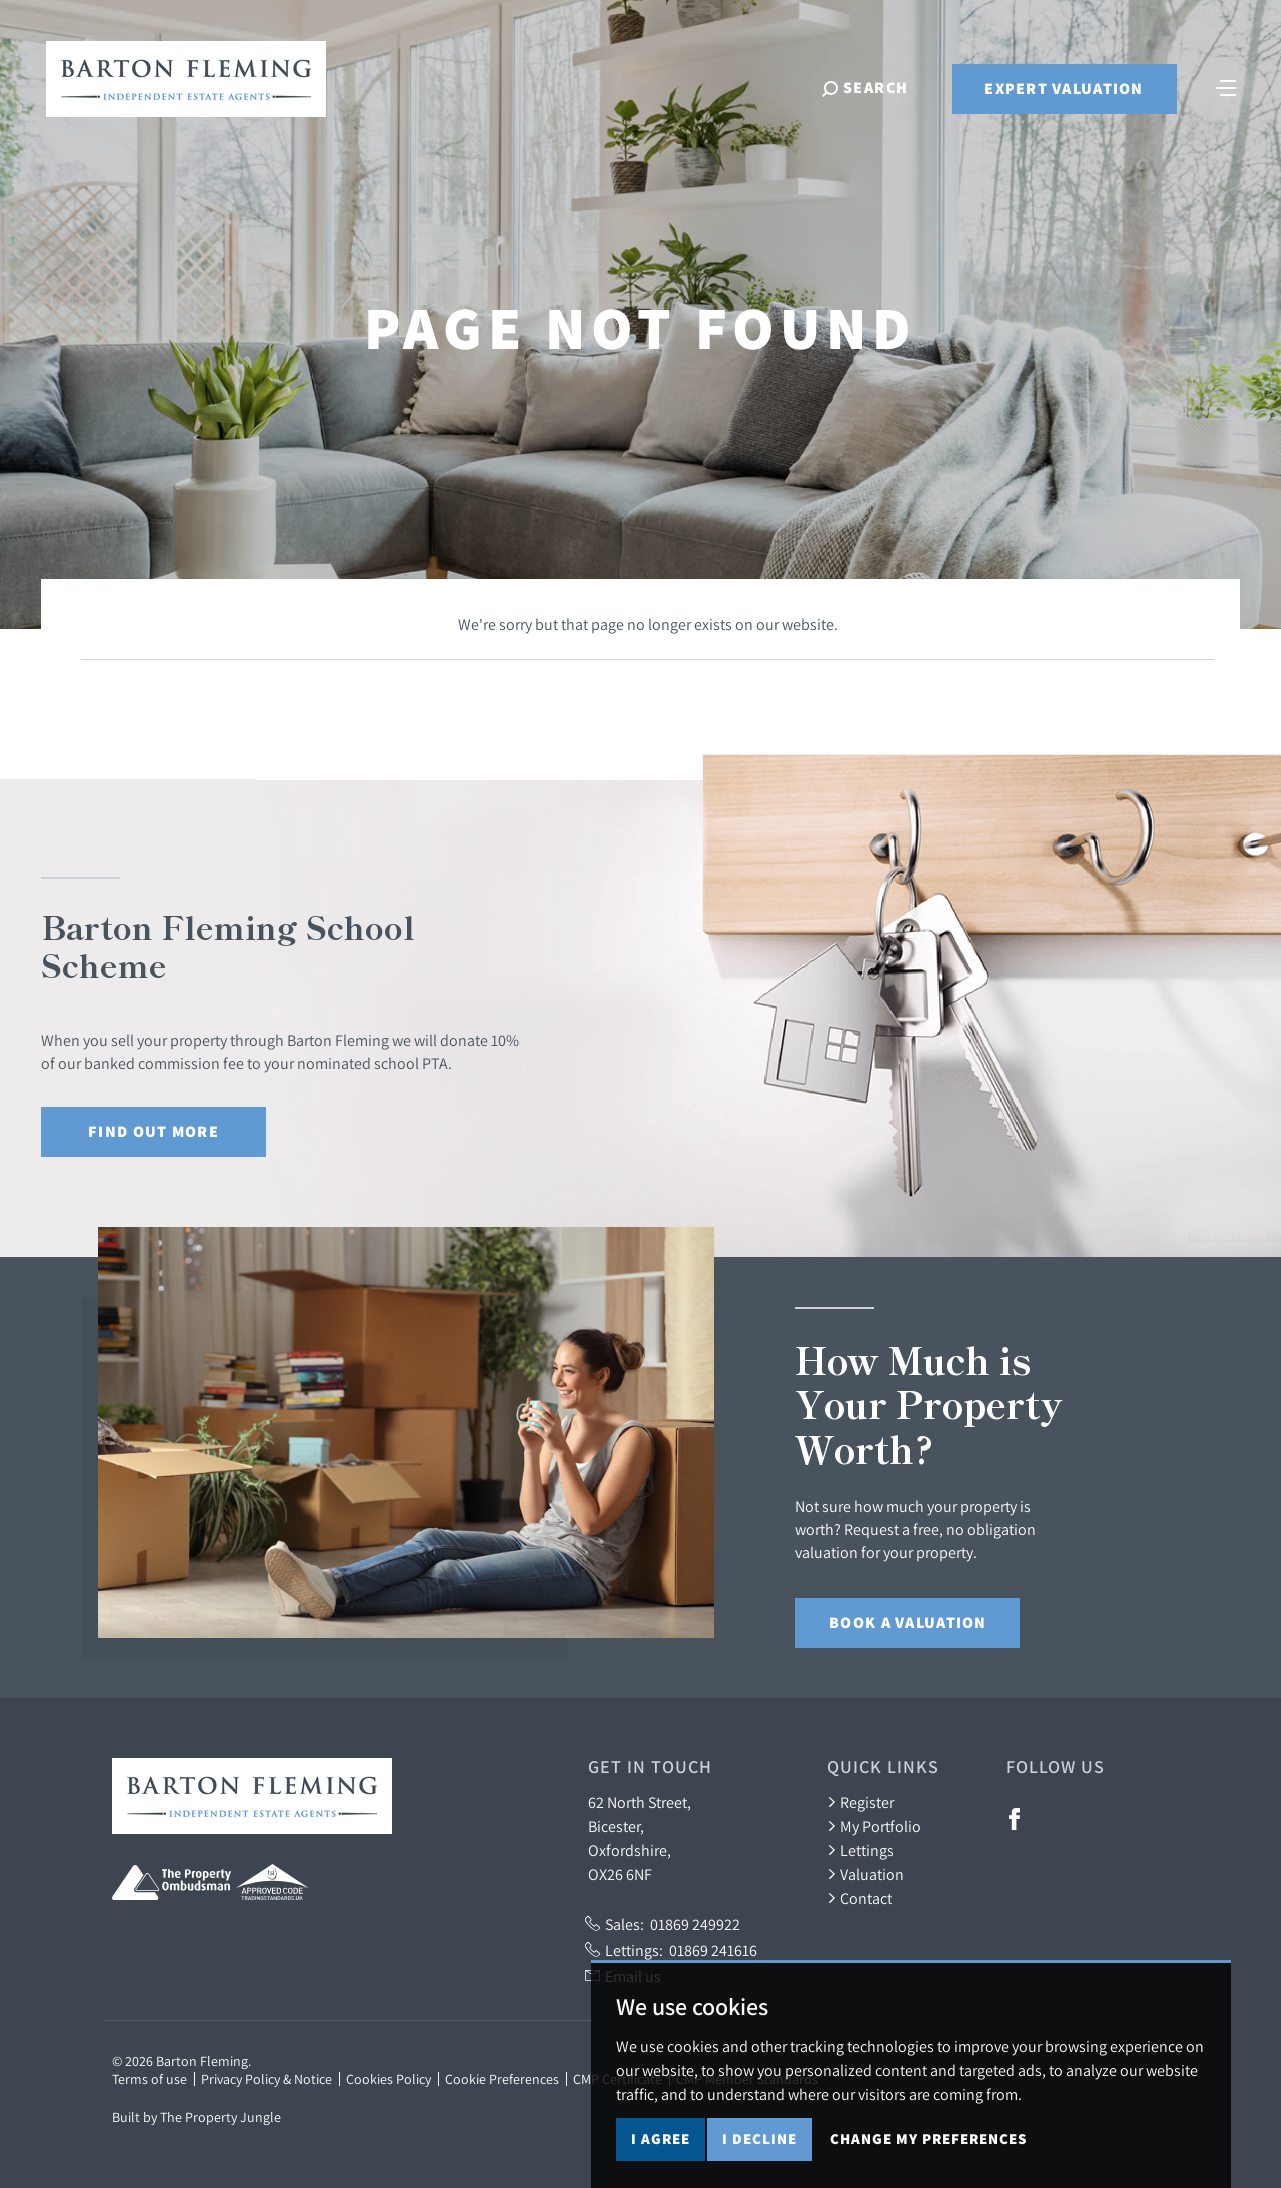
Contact (859, 1898)
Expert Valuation (1063, 88)
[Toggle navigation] (1226, 86)
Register (860, 1802)
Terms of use (149, 2079)
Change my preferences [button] (928, 2138)
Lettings (860, 1850)
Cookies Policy (388, 2079)
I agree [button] (660, 2138)
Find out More (153, 1131)
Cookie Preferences (502, 2079)
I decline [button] (759, 2138)
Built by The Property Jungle (196, 2117)
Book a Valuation (907, 1622)
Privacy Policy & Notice (266, 2079)
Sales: (662, 1924)
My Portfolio (874, 1826)
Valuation (865, 1874)
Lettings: (671, 1950)
